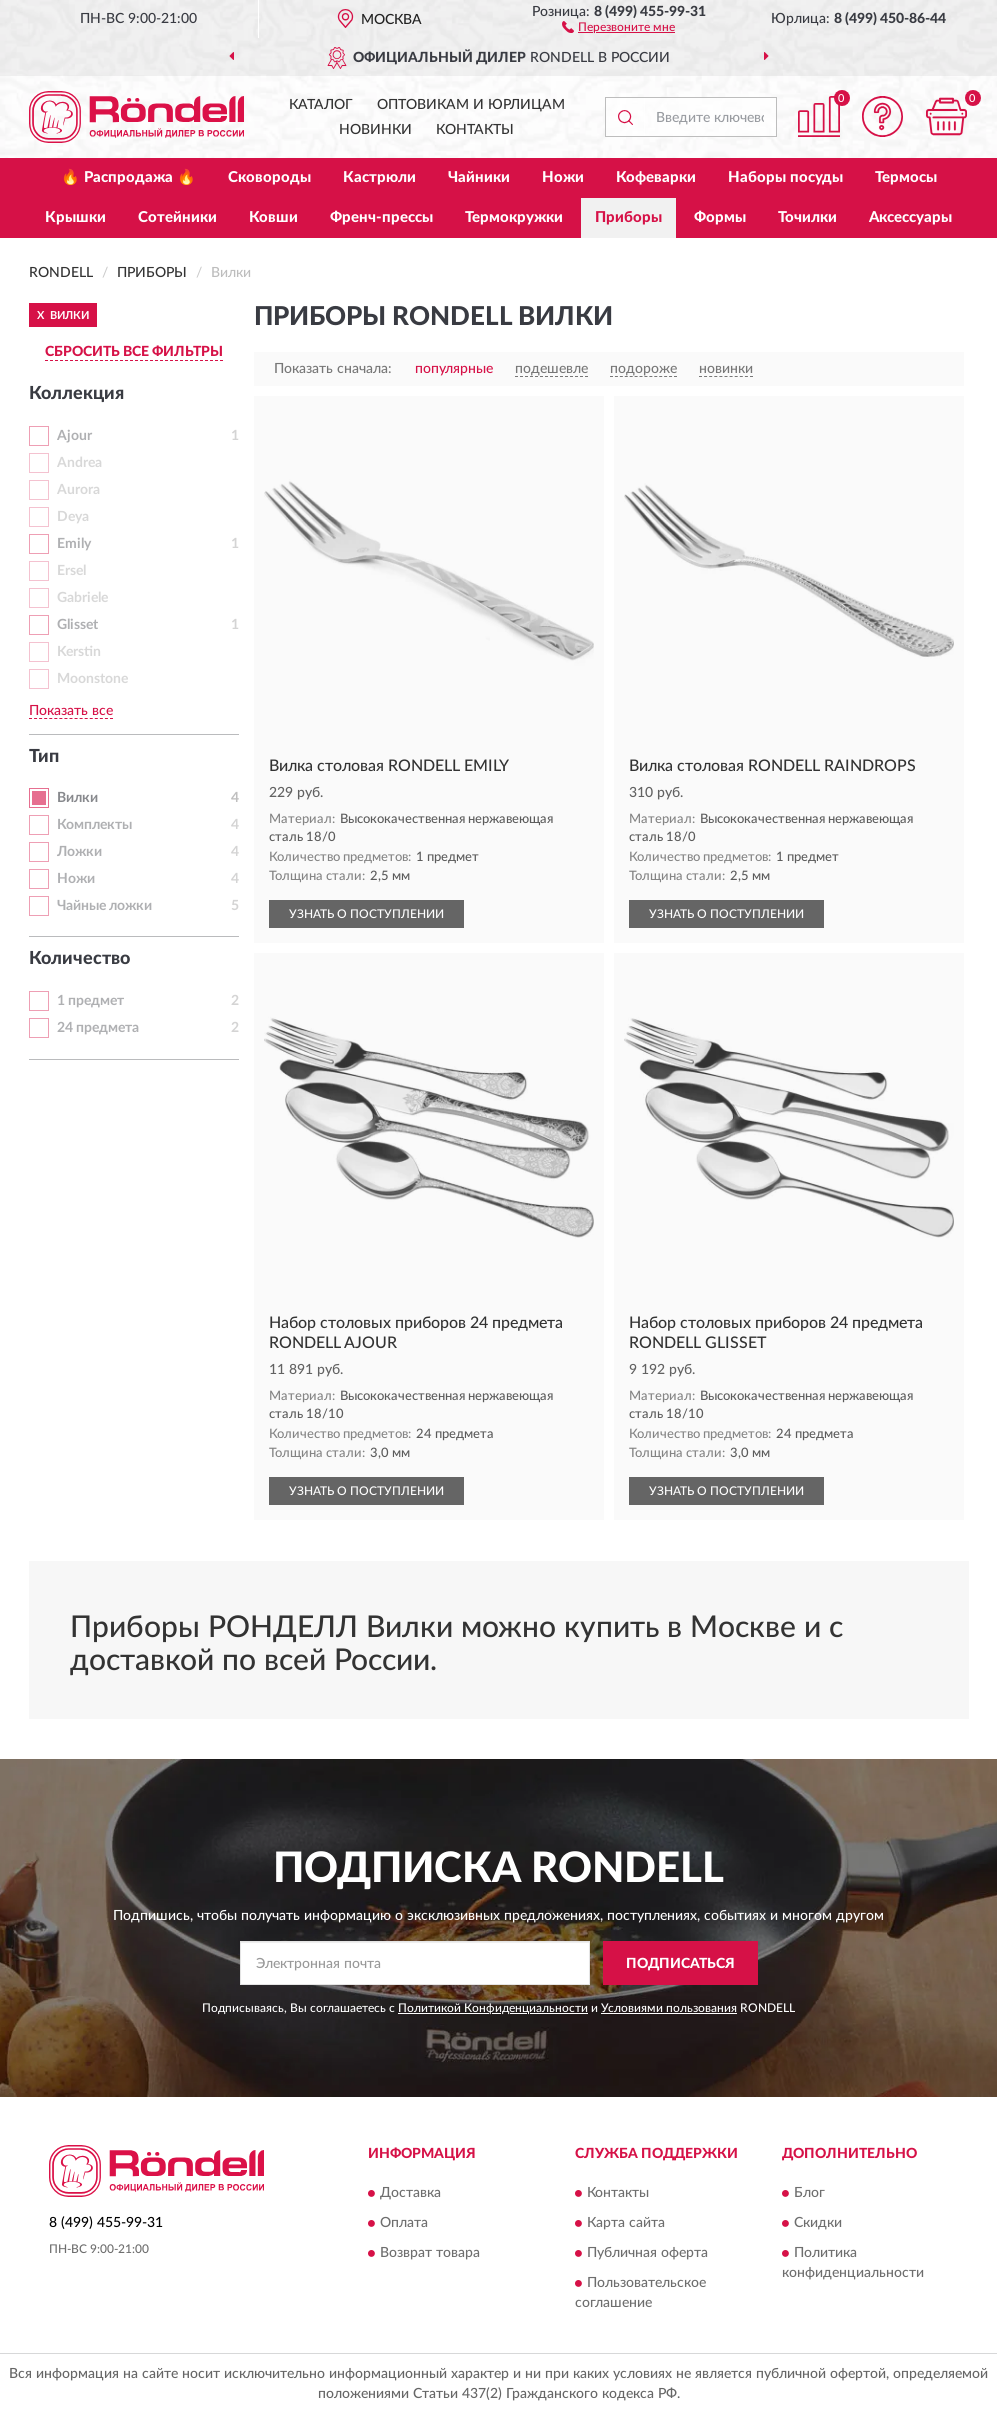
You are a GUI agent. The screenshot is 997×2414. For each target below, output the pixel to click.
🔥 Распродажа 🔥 (128, 177)
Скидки (818, 2223)
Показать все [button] (71, 711)
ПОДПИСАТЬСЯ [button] (680, 1964)
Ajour (74, 436)
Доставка (410, 2193)
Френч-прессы (381, 217)
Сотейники (177, 217)
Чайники (479, 177)
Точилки (807, 217)
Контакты (475, 130)
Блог (809, 2193)
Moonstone (92, 679)
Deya (73, 517)
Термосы (906, 177)
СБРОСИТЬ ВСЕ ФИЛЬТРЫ (134, 352)
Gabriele (82, 598)
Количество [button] (79, 959)
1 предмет (90, 1001)
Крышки (75, 217)
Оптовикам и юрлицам (471, 105)
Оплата (404, 2223)
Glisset (77, 625)
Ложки (79, 852)
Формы (720, 217)
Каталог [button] (321, 105)
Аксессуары (910, 217)
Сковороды (269, 177)
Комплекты (94, 825)
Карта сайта (626, 2223)
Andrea (79, 463)
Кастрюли (379, 177)
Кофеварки (656, 177)
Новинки (375, 130)
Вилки (77, 798)
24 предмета (98, 1028)
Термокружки (514, 217)
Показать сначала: (333, 369)
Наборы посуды (785, 177)
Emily (74, 544)
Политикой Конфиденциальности (493, 2008)
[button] (618, 26)
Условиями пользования (669, 2008)
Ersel (71, 571)
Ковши (273, 217)
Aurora (78, 490)
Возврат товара (430, 2253)
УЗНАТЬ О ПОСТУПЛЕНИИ (366, 914)
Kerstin (79, 652)
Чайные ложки (104, 906)
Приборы (628, 217)
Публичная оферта (647, 2253)
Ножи (563, 177)
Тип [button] (44, 757)
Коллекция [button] (76, 394)
